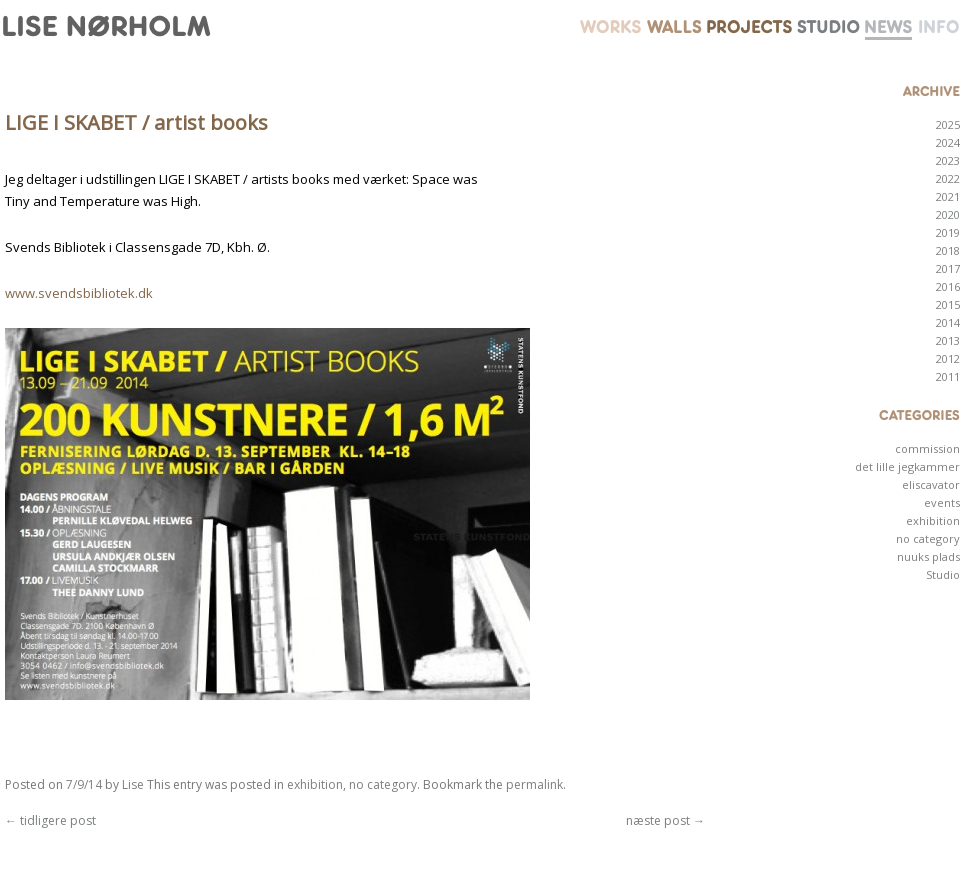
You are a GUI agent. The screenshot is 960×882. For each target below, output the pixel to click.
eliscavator (931, 484)
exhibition (315, 784)
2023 (948, 160)
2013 (948, 340)
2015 (948, 304)
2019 (948, 232)
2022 (948, 178)
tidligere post (50, 820)
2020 (948, 214)
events (942, 502)
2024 (948, 142)
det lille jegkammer (907, 466)
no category (383, 784)
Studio (943, 574)
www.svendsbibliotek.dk (79, 293)
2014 (948, 322)
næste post (665, 820)
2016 (948, 286)
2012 (948, 358)
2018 (948, 250)
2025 (948, 124)
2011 (948, 376)
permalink (534, 784)
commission (927, 448)
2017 (948, 268)
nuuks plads (928, 556)
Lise (133, 784)
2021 (948, 196)
